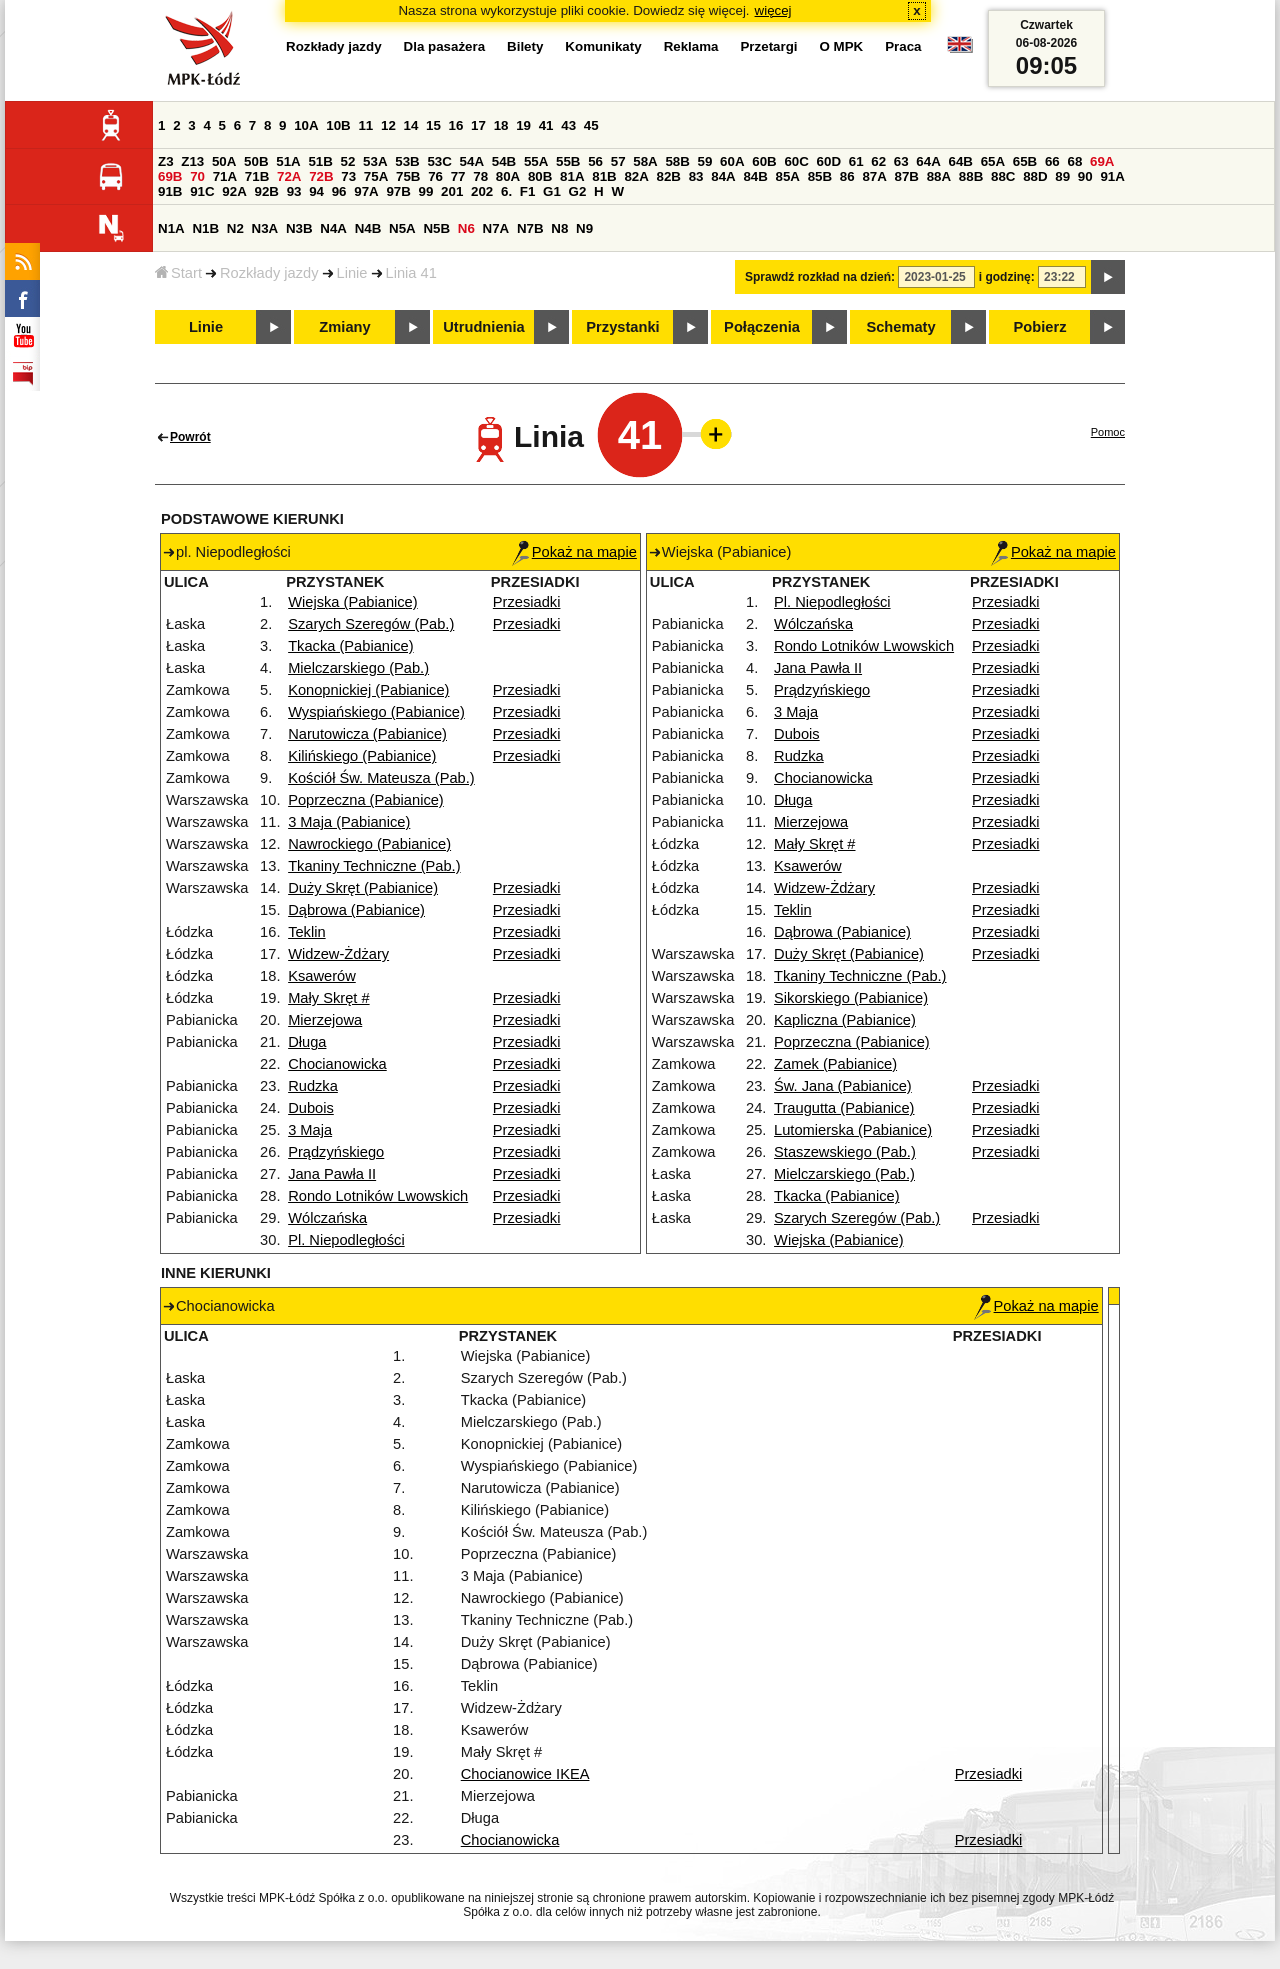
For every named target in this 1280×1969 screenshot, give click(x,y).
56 (595, 161)
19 (523, 125)
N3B (299, 228)
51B (320, 161)
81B (604, 176)
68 (1074, 161)
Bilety (525, 46)
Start (178, 273)
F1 (528, 191)
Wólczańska (327, 1218)
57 (618, 161)
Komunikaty (603, 46)
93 (294, 191)
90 (1085, 176)
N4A (333, 228)
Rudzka (313, 1086)
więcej (773, 10)
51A (288, 161)
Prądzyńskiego (336, 1152)
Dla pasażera (445, 46)
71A (225, 176)
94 (316, 191)
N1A (171, 228)
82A (636, 176)
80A (508, 176)
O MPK (842, 46)
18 (501, 125)
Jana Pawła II (332, 1174)
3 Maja (310, 1130)
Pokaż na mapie (574, 552)
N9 (584, 228)
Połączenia (762, 327)
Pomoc (1108, 432)
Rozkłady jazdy (269, 273)
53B (407, 161)
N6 (466, 228)
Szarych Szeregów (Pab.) (371, 624)
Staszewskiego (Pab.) (845, 1152)
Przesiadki (527, 602)
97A (366, 191)
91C (202, 191)
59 (705, 161)
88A (939, 176)
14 (411, 125)
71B (257, 176)
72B (321, 176)
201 (452, 191)
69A (1102, 161)
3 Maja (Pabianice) (349, 822)
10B (338, 125)
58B (677, 161)
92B (266, 191)
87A (874, 176)
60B (764, 161)
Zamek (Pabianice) (835, 1064)
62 (878, 161)
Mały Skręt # (328, 998)
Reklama (691, 46)
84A (723, 176)
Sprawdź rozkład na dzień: (820, 277)
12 (388, 125)
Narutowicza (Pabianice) (367, 734)
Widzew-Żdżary (338, 954)
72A (289, 176)
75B (408, 176)
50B (256, 161)
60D (829, 161)
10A (306, 125)
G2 (578, 191)
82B (669, 176)
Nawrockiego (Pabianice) (369, 844)
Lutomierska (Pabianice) (853, 1130)
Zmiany (344, 327)
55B (568, 161)
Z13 (192, 161)
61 (856, 161)
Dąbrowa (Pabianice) (356, 910)
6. (506, 191)
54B (504, 161)
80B (540, 176)
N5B (436, 228)
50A (224, 161)
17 (478, 125)
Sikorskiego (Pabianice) (851, 998)
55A (536, 161)
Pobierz (1040, 327)
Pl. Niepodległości (346, 1240)
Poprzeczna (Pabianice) (366, 800)
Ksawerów (322, 976)
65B (1025, 161)
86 (847, 176)
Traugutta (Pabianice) (844, 1108)
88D (1035, 176)
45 (591, 125)
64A (928, 161)
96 (339, 191)
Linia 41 (411, 273)
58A (645, 161)
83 (696, 176)
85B (820, 176)
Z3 (166, 161)
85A (788, 176)
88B (971, 176)
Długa (307, 1042)
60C (796, 161)
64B (960, 161)
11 (365, 125)
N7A (496, 228)
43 (568, 125)
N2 (235, 228)
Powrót (190, 437)
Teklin (306, 932)
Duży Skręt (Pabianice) (363, 888)
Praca (903, 46)
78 (480, 176)
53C (439, 161)
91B (170, 191)
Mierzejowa (325, 1020)
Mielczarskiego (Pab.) (358, 668)
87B (907, 176)
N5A (402, 228)
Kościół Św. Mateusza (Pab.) (381, 778)
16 (456, 125)
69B (170, 176)
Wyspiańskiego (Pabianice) (376, 712)
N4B (368, 228)
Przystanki (622, 327)
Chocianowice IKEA (525, 1774)
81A (572, 176)
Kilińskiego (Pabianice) (362, 756)
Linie (352, 273)
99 (426, 191)
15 (433, 125)
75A (376, 176)
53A (375, 161)
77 (458, 176)
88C (1003, 176)
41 (546, 125)
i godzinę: (1007, 277)
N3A (265, 228)
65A (993, 161)
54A (472, 161)
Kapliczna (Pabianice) (845, 1020)
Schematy (900, 327)
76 (435, 176)
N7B (530, 228)
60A (732, 161)
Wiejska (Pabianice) (353, 602)
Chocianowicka (337, 1064)
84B (755, 176)
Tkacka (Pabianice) (350, 646)
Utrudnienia (483, 327)
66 (1052, 161)
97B (398, 191)
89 (1062, 176)
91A (1112, 176)
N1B (205, 228)
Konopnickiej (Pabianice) (368, 690)
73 (348, 176)
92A (234, 191)
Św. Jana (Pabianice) (843, 1086)
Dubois (311, 1108)
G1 (552, 191)
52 (348, 161)
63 (901, 161)
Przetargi (768, 46)
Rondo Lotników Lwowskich (378, 1196)
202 (482, 191)
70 (197, 176)
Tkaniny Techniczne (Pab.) (374, 866)
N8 (559, 228)
